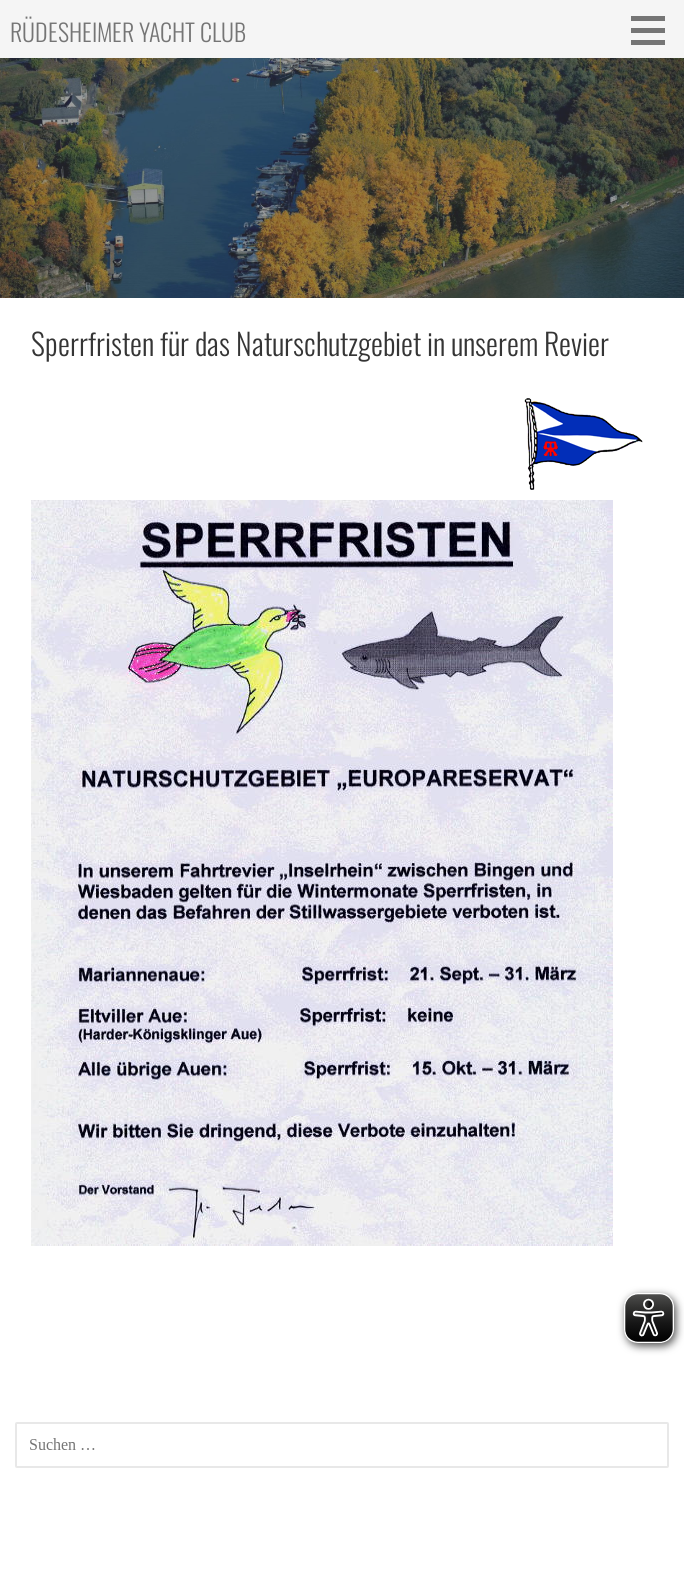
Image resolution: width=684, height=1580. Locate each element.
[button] (655, 30)
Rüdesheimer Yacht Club (128, 31)
